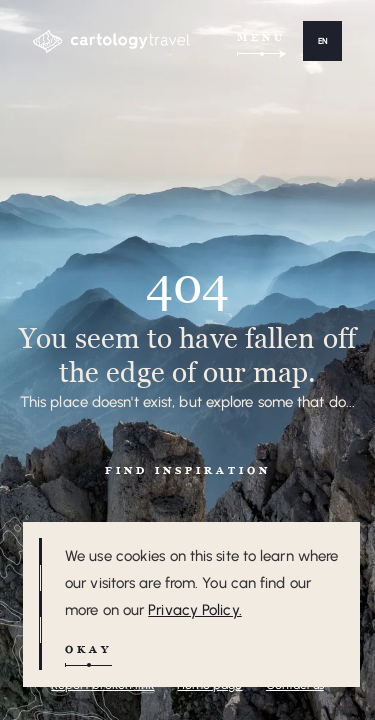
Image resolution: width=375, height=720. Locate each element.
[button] (322, 41)
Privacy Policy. (195, 610)
